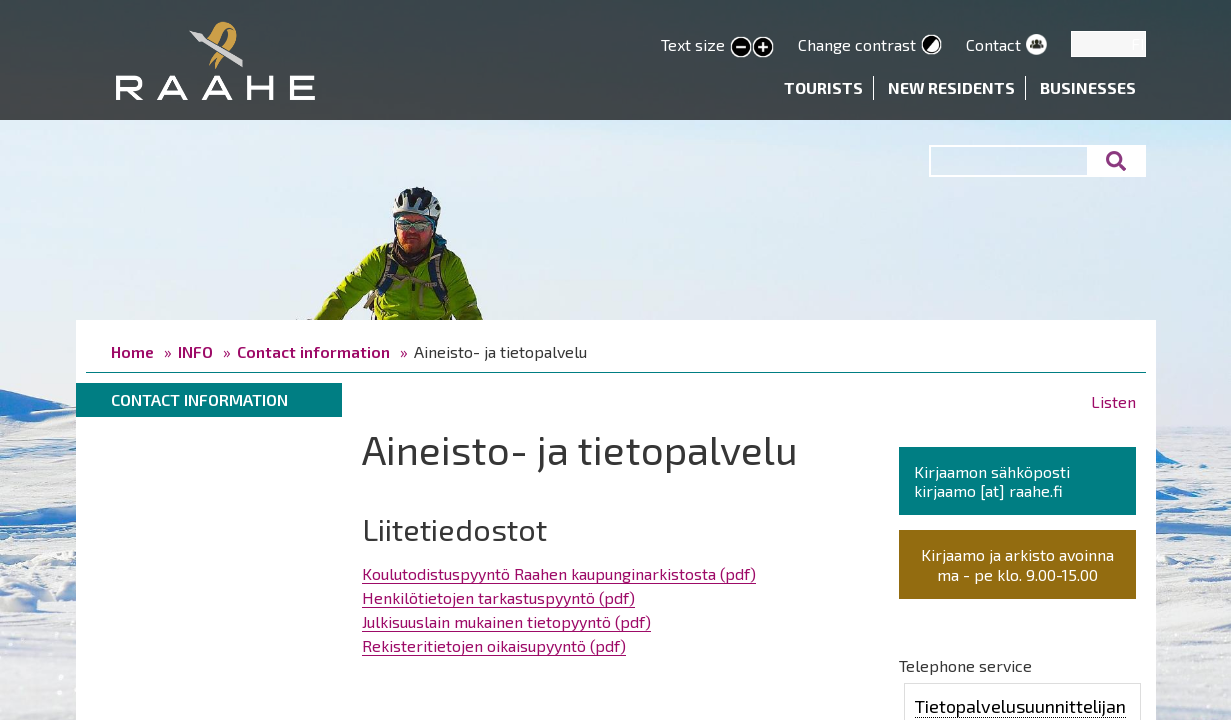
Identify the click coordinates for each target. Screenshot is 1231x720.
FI (1138, 43)
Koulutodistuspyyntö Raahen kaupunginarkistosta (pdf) (559, 573)
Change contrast (857, 44)
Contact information (313, 351)
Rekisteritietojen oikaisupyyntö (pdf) (494, 645)
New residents (951, 87)
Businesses (1088, 87)
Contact (993, 44)
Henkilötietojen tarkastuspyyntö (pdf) (498, 597)
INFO (195, 351)
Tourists (823, 87)
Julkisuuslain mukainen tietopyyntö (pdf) (506, 621)
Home (132, 351)
